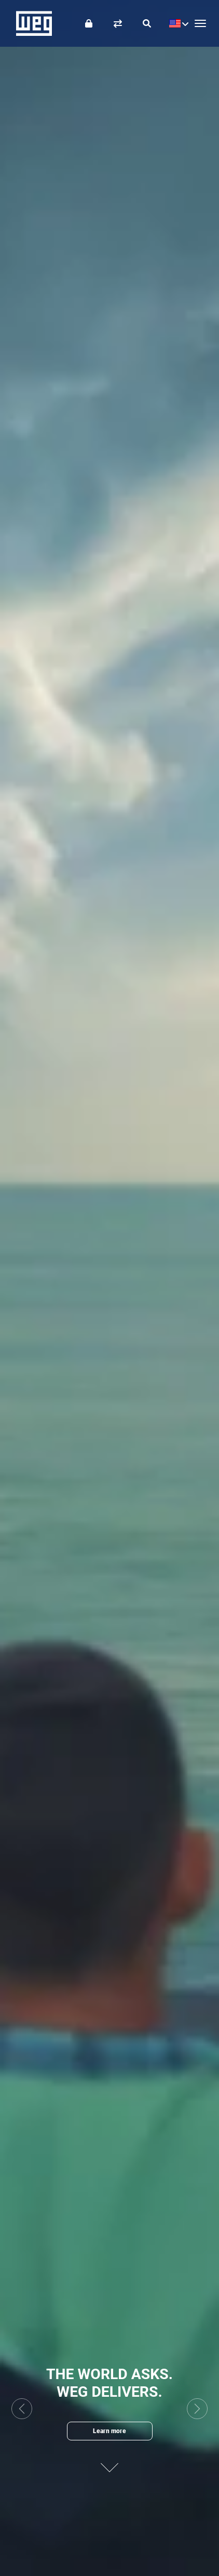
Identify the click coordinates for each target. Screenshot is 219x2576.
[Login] (88, 23)
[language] (176, 23)
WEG (30, 23)
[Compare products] (117, 23)
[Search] (146, 23)
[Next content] (109, 2463)
